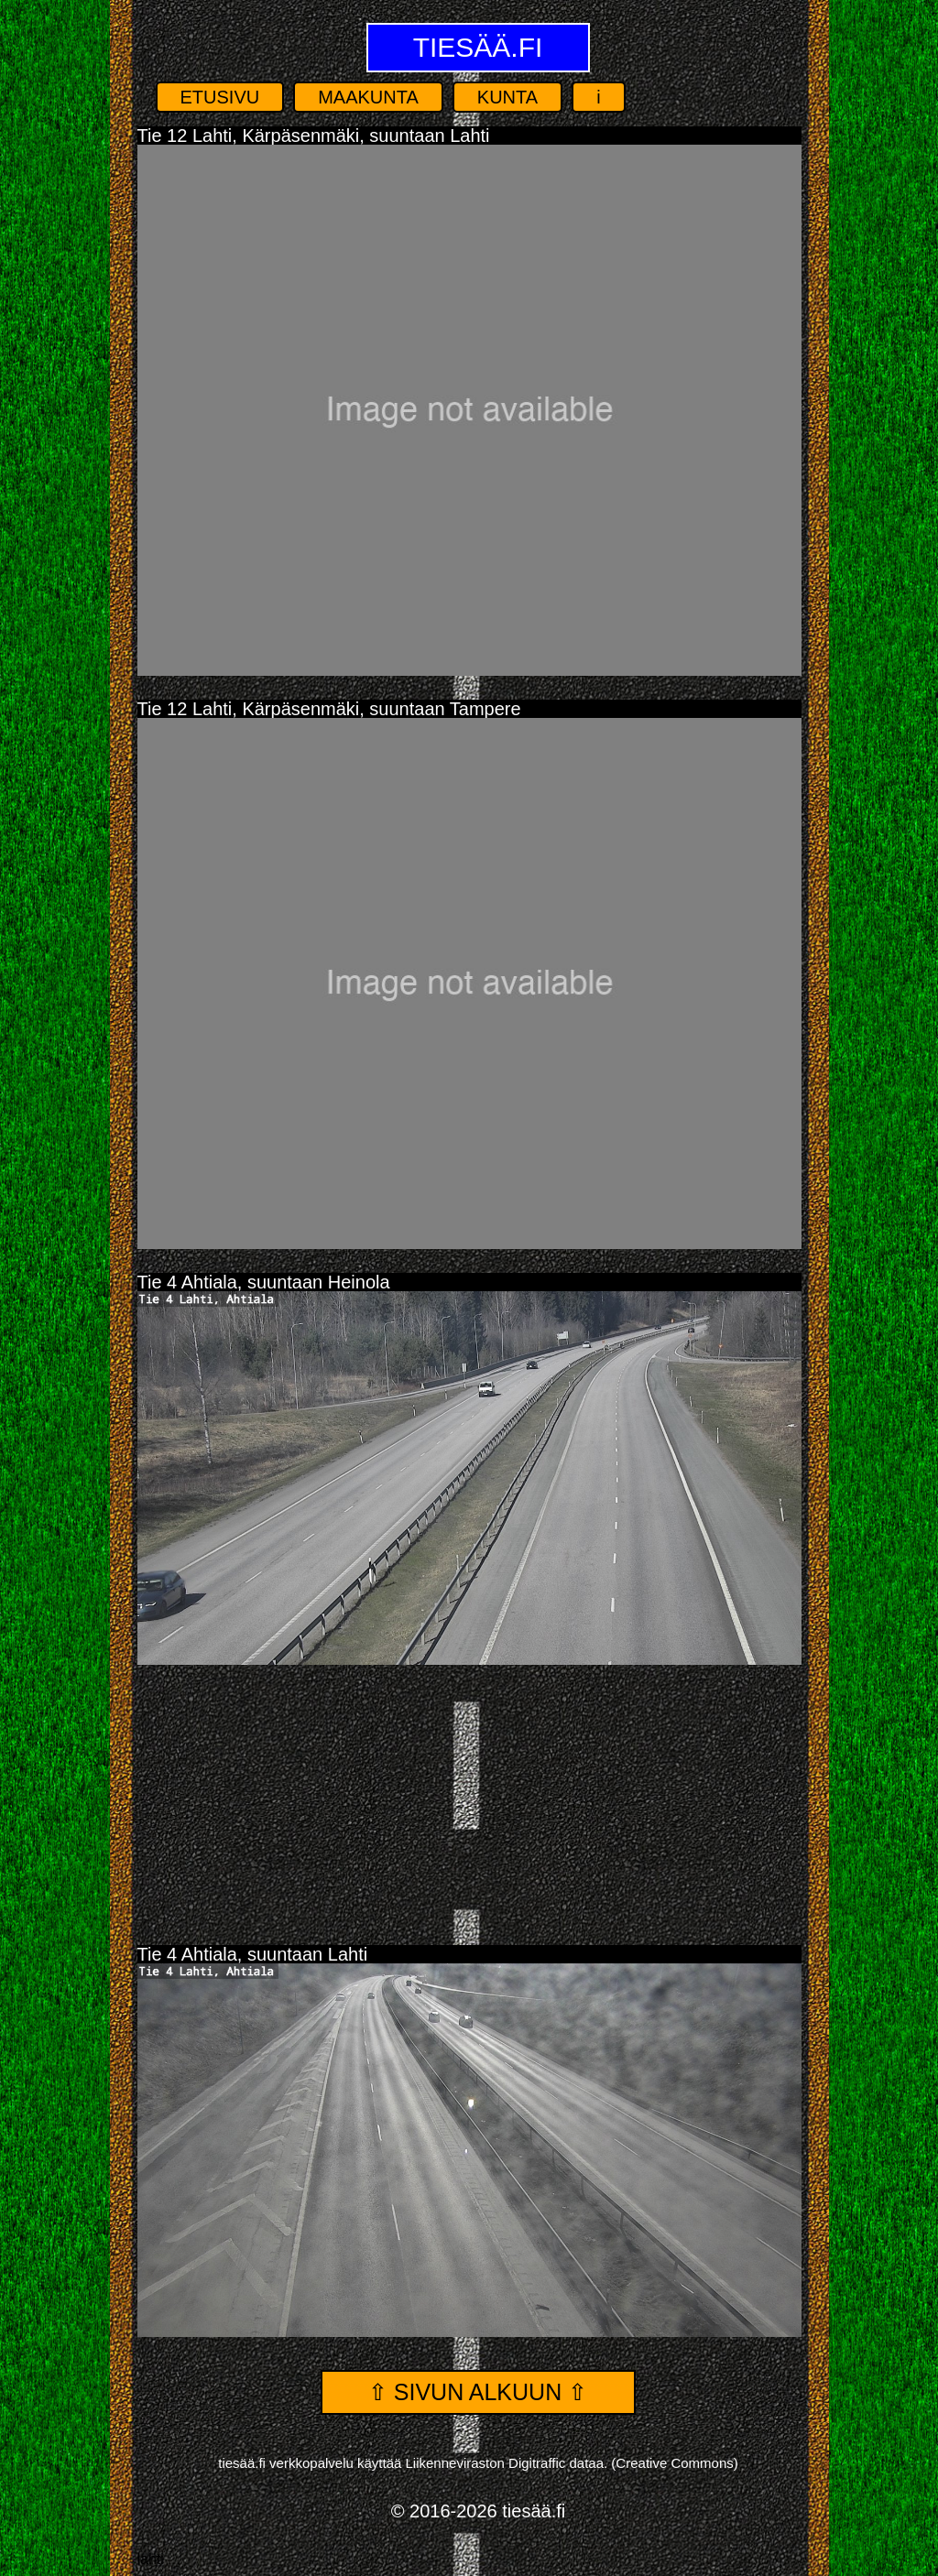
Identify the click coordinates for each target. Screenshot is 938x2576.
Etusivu (220, 97)
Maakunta (368, 97)
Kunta (507, 97)
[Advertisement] (469, 1797)
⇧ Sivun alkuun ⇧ (477, 2392)
